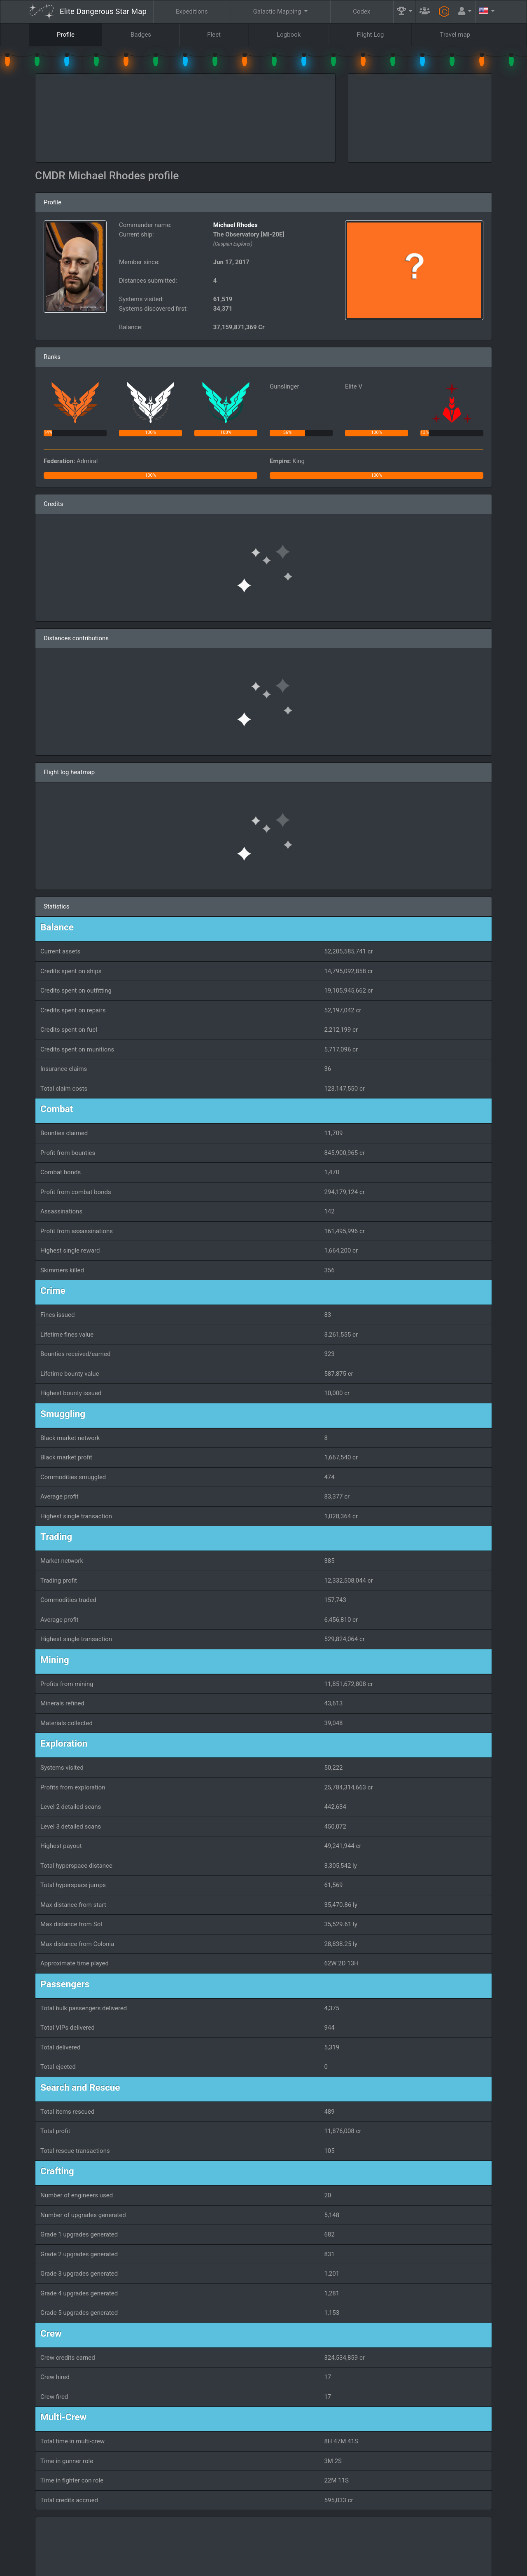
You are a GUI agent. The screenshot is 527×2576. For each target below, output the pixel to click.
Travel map (455, 34)
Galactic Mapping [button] (278, 11)
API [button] (479, 2545)
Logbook (289, 34)
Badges (141, 34)
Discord (364, 2567)
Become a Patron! (261, 2567)
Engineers (403, 2545)
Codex (361, 11)
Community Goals (348, 2545)
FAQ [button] (260, 2545)
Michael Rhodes (235, 225)
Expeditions (192, 11)
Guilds (297, 2545)
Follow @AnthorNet (208, 2567)
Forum (393, 2567)
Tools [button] (443, 2545)
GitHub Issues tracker (317, 2567)
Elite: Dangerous (51, 2549)
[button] (404, 11)
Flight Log (370, 34)
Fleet (214, 34)
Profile (66, 34)
